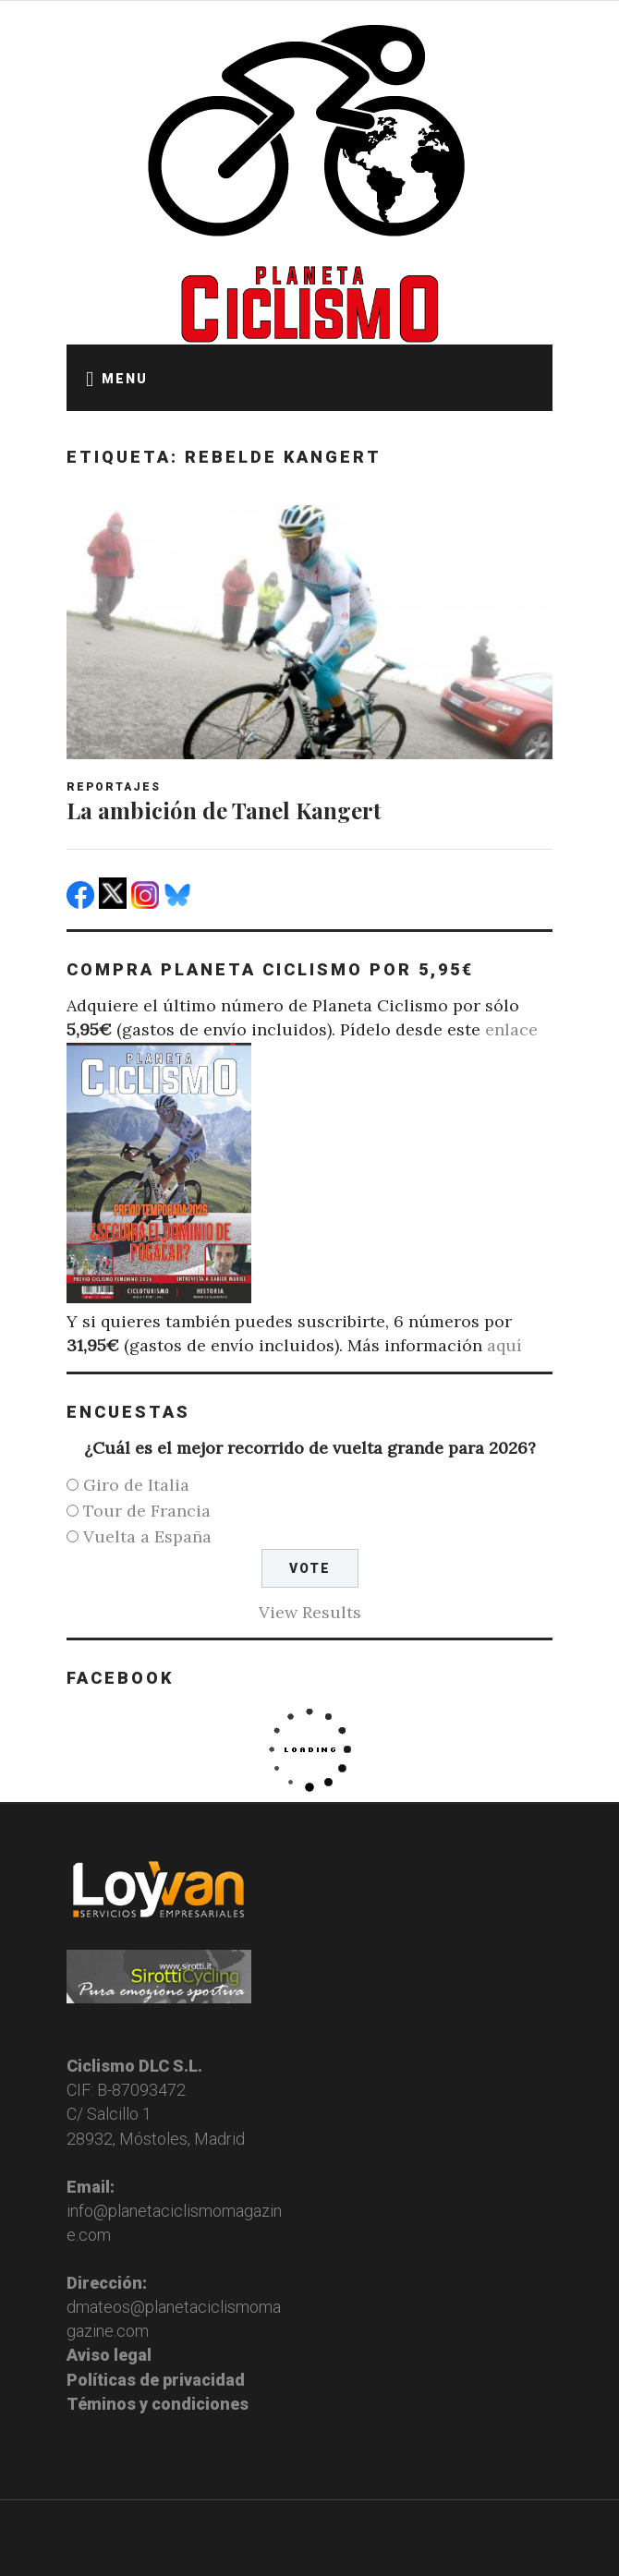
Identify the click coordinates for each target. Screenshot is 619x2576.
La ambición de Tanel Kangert (224, 810)
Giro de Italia (136, 1484)
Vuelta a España (147, 1536)
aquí (504, 1345)
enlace (511, 1029)
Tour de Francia (147, 1510)
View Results (310, 1612)
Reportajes (114, 786)
